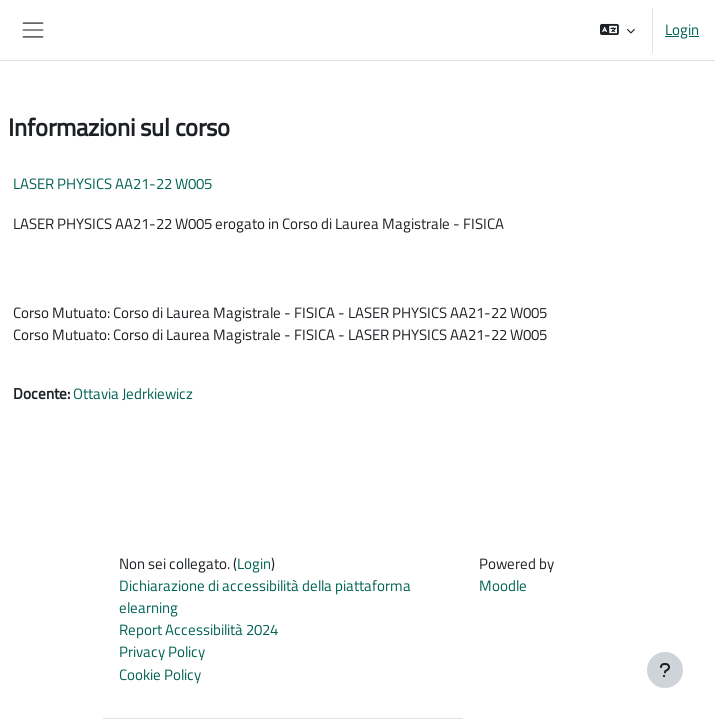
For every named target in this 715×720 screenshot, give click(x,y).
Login (682, 30)
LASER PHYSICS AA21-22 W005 (112, 183)
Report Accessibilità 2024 (198, 629)
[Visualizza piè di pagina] (665, 670)
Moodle (503, 585)
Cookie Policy (160, 674)
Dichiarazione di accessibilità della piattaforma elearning (265, 596)
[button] (617, 30)
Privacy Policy (162, 651)
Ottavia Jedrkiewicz (133, 393)
